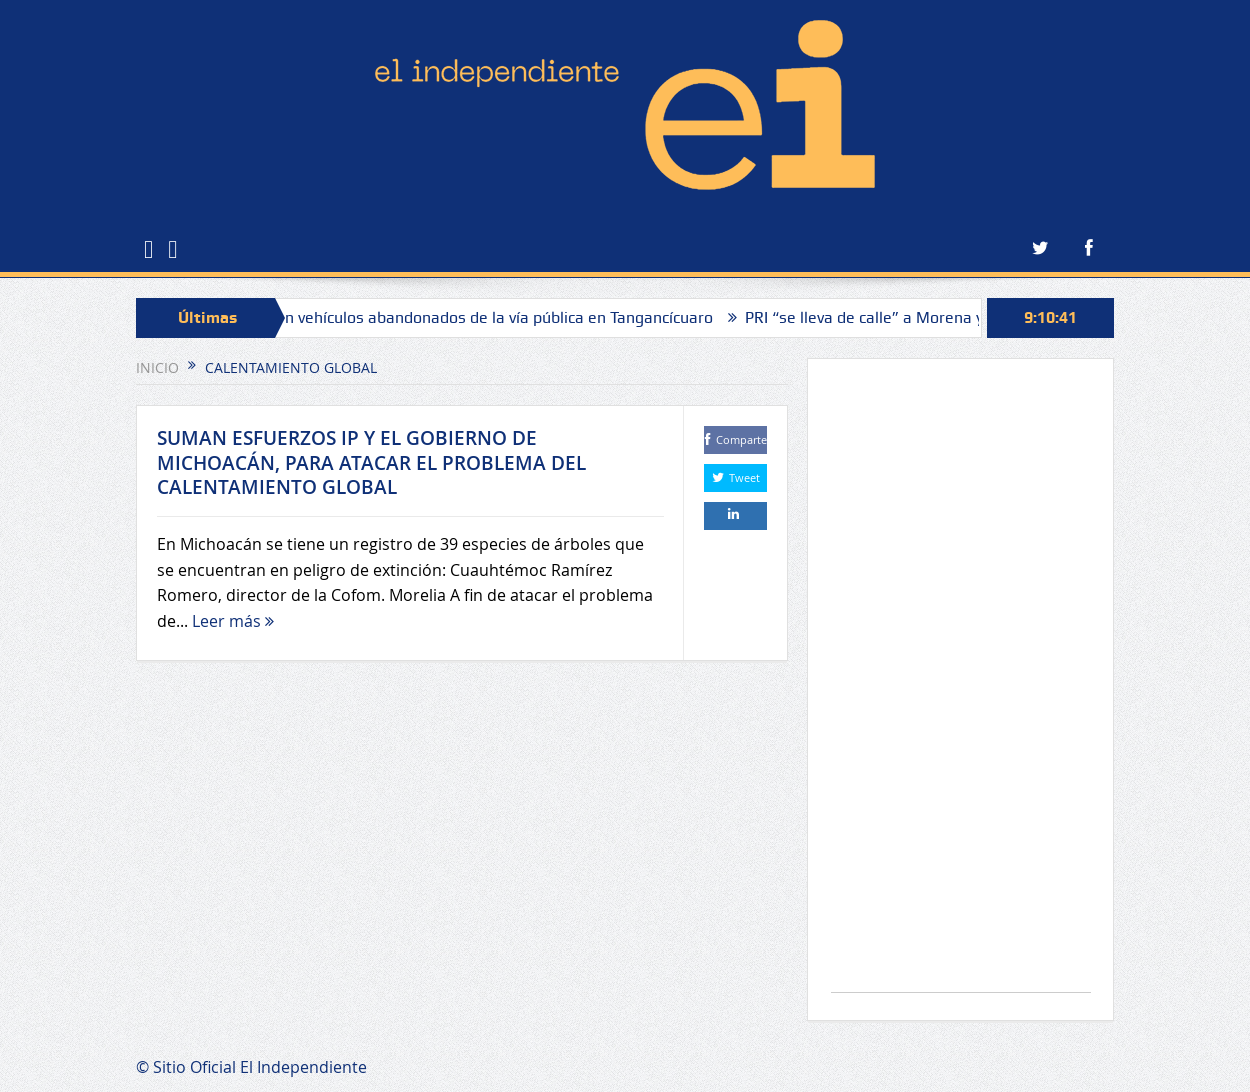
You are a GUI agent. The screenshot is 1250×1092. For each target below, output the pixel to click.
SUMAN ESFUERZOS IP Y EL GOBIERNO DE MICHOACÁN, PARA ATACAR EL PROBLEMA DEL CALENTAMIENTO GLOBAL (371, 462)
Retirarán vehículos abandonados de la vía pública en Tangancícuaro (476, 317)
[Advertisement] (961, 685)
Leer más (233, 621)
